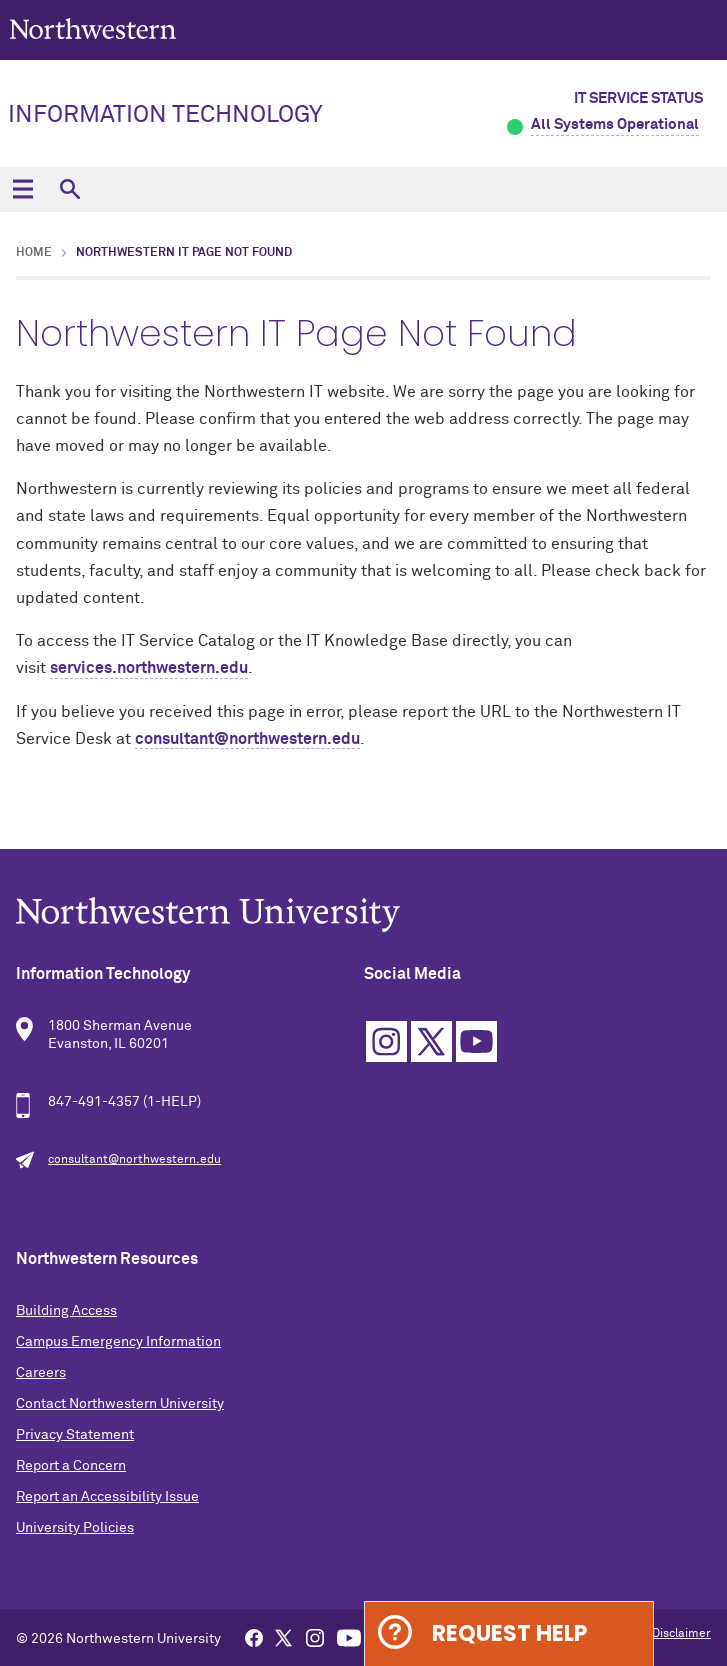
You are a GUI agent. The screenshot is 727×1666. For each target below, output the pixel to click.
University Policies (75, 1528)
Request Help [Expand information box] (509, 1633)
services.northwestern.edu (149, 668)
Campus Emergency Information (118, 1342)
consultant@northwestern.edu (247, 739)
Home (34, 253)
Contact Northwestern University (120, 1404)
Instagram (386, 1041)
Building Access (66, 1311)
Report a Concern (71, 1466)
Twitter (431, 1041)
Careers (41, 1373)
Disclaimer (681, 1634)
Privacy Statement (75, 1435)
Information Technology (165, 115)
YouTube (476, 1041)
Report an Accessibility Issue (107, 1497)
